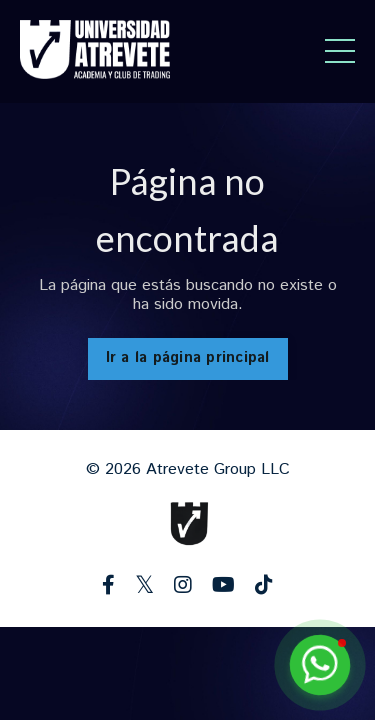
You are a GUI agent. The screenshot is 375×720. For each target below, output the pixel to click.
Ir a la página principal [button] (188, 358)
